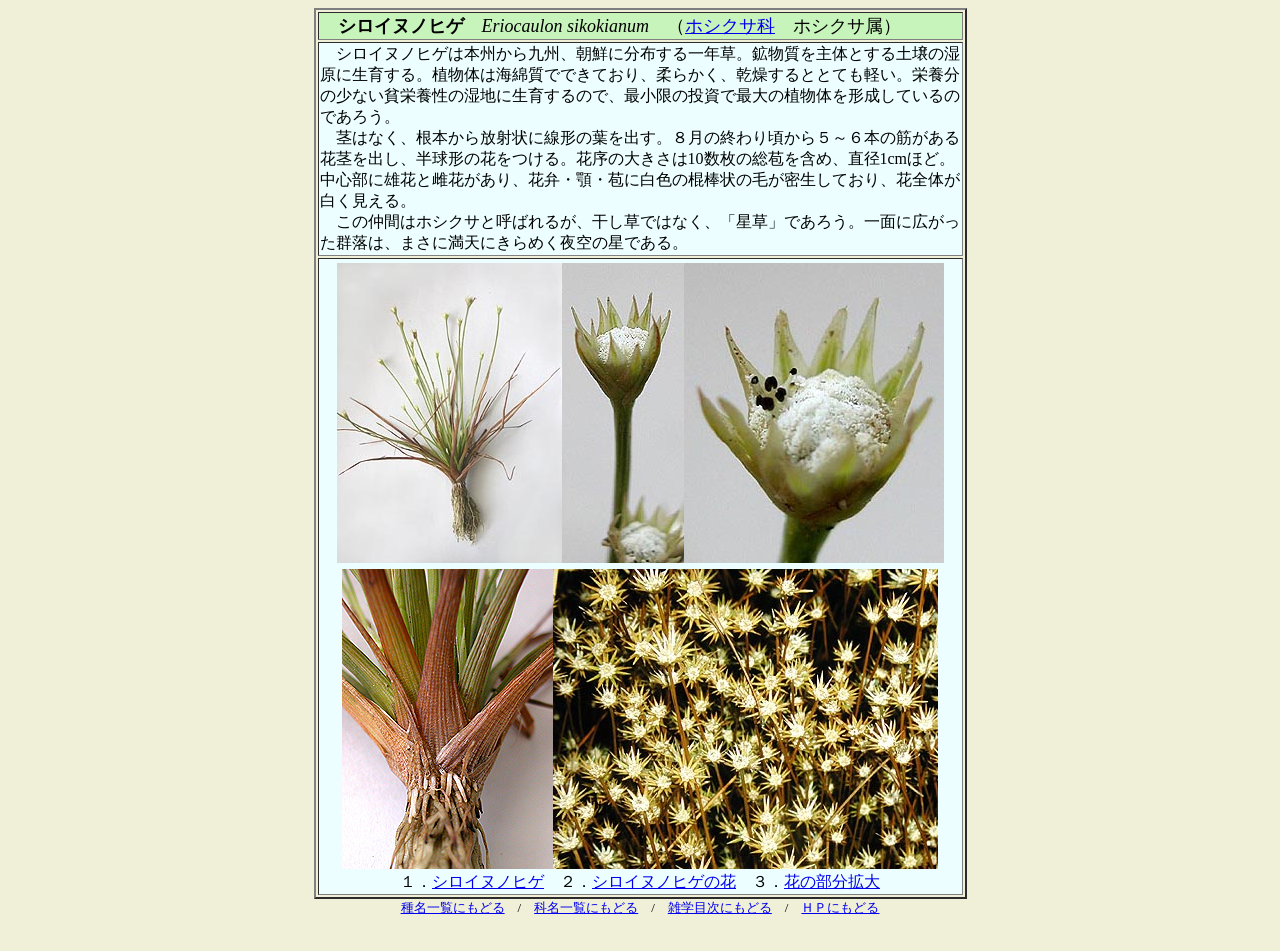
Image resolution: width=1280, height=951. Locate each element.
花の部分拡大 (832, 881)
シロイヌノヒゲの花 (664, 881)
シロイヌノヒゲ (488, 881)
